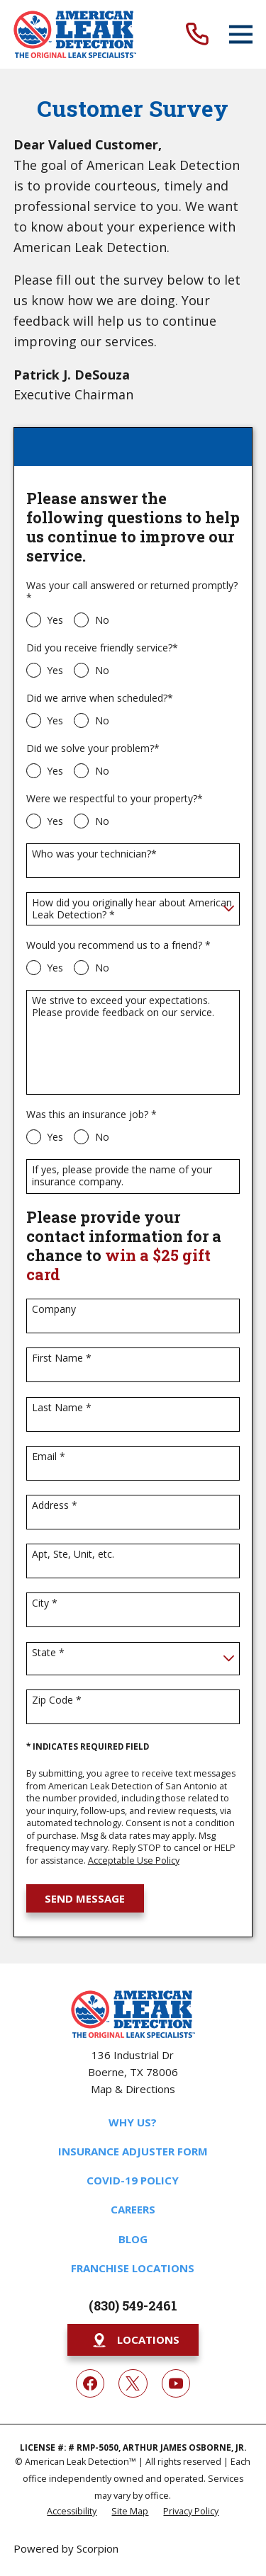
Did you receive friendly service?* (102, 648)
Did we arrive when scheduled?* (99, 699)
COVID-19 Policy (133, 2180)
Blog (133, 2239)
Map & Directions (133, 2089)
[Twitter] (132, 2383)
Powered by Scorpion (65, 2548)
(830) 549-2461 (133, 2305)
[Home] (74, 34)
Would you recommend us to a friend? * (118, 946)
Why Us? (133, 2122)
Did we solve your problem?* (93, 749)
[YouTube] (176, 2383)
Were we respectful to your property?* (114, 799)
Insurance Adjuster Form (133, 2151)
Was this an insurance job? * (91, 1115)
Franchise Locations (132, 2268)
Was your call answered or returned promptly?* (132, 592)
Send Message (85, 1898)
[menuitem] (71, 2510)
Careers (133, 2209)
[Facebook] (90, 2383)
